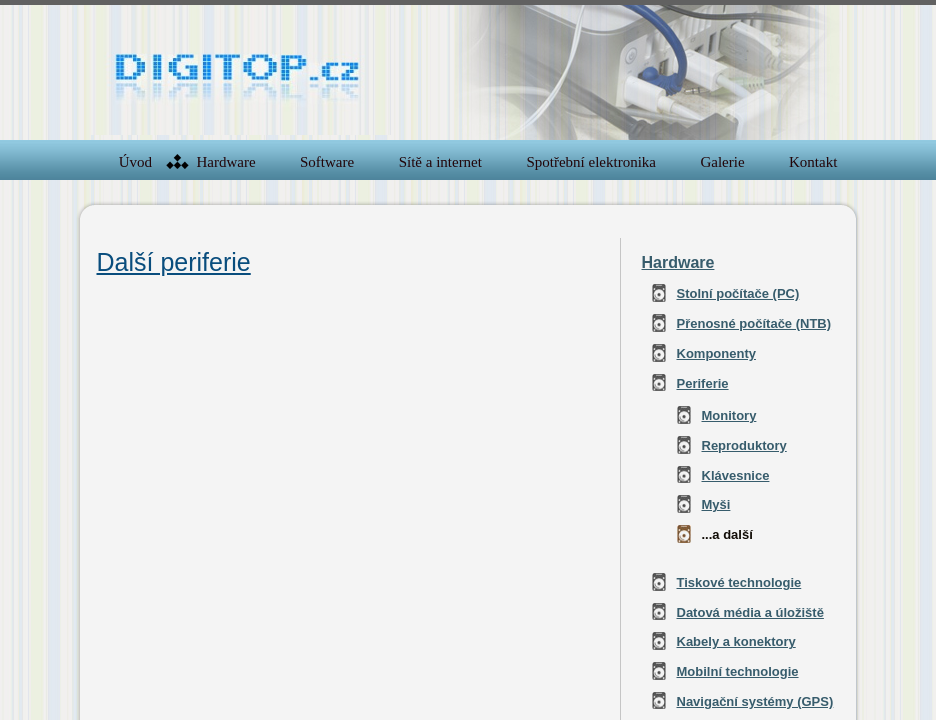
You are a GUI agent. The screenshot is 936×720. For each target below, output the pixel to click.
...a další (727, 534)
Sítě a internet (440, 162)
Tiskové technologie (739, 582)
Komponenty (716, 353)
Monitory (729, 415)
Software (327, 162)
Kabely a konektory (736, 641)
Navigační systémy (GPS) (755, 701)
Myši (716, 504)
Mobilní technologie (738, 671)
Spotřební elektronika (591, 162)
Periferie (703, 383)
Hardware (225, 162)
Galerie (722, 162)
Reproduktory (744, 445)
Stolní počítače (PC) (738, 293)
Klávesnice (736, 475)
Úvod (135, 162)
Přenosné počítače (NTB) (754, 323)
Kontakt (813, 162)
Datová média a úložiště (750, 612)
